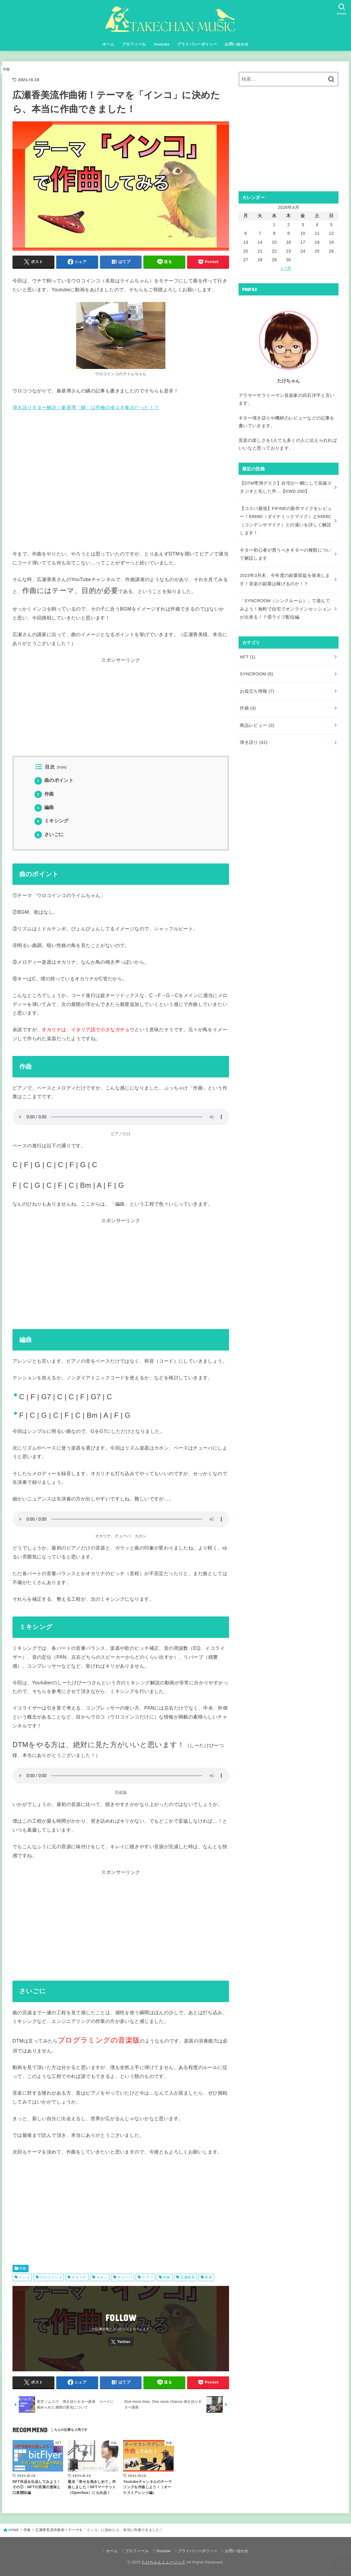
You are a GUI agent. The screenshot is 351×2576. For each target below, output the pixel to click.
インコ (24, 2277)
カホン (101, 2277)
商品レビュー (257, 725)
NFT (247, 657)
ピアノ (147, 2277)
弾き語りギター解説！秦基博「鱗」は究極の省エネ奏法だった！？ (85, 407)
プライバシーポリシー (197, 44)
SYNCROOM (256, 674)
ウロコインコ (51, 2277)
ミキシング (52, 820)
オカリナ (79, 2277)
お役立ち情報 (257, 691)
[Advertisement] (120, 714)
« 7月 (286, 268)
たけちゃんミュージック (163, 2562)
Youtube (161, 44)
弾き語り (253, 742)
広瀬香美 (187, 2277)
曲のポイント (54, 780)
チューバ (124, 2277)
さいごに (49, 834)
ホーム (108, 44)
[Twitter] (121, 2341)
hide (61, 767)
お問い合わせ (236, 44)
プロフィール (134, 44)
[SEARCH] (341, 9)
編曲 (44, 807)
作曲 (6, 69)
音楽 (208, 2277)
